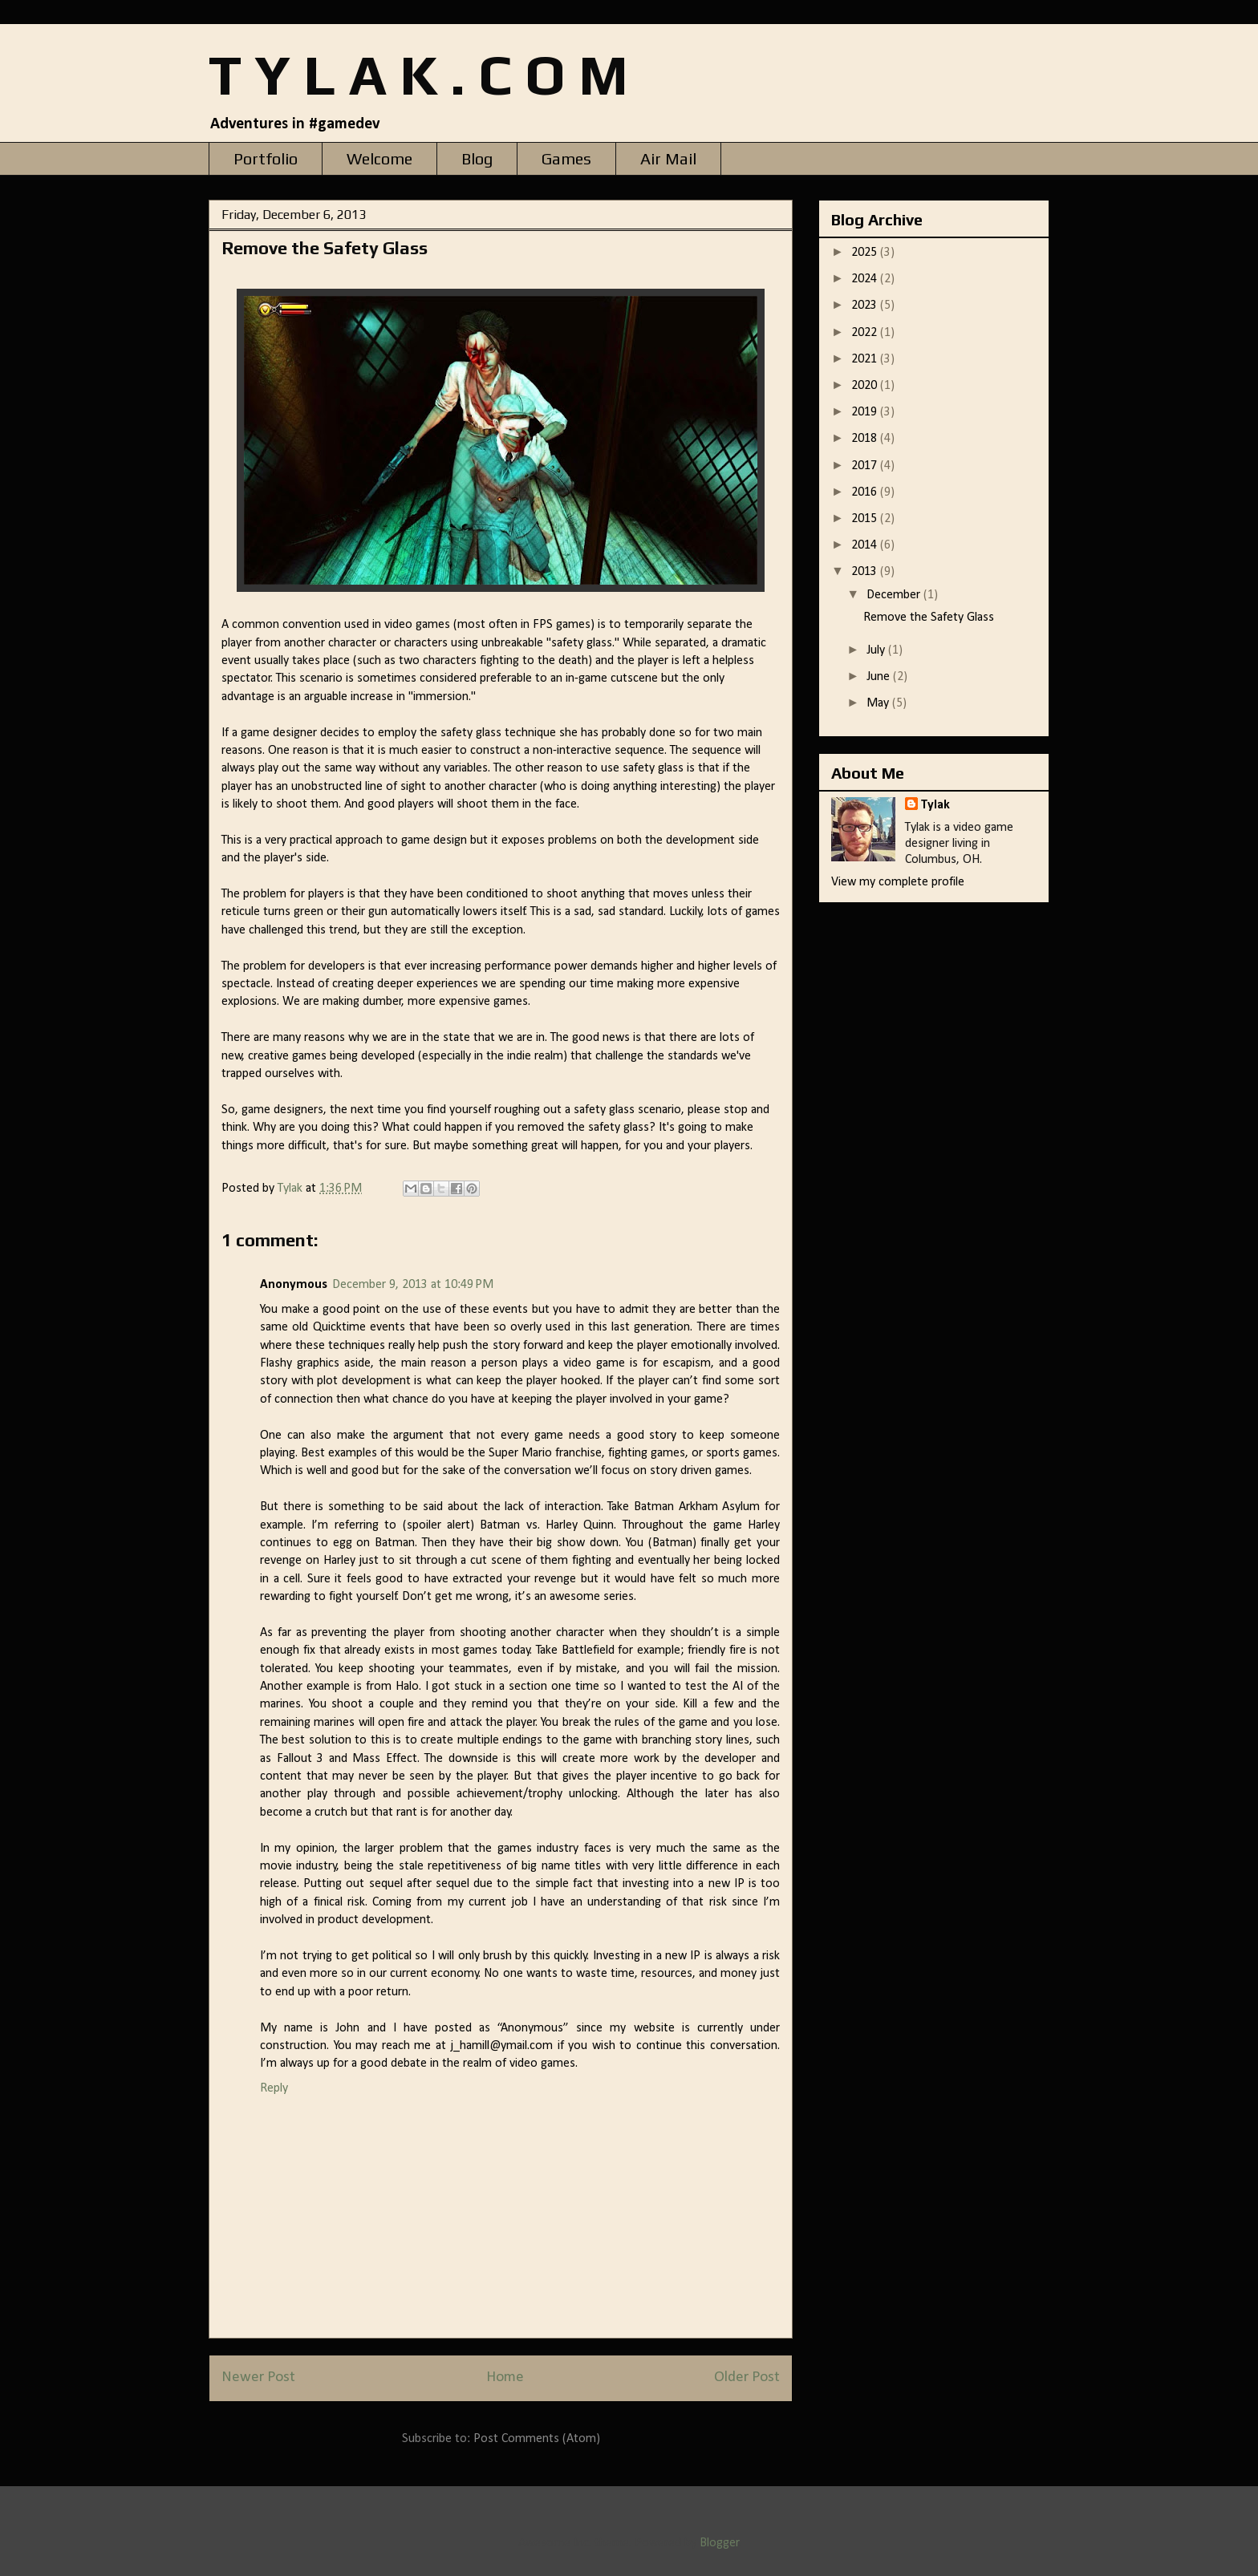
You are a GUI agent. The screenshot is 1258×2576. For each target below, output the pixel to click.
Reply (274, 2088)
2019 (865, 412)
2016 (865, 492)
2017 (865, 466)
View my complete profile (897, 882)
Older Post (747, 2377)
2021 (865, 359)
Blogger (719, 2543)
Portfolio (265, 158)
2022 (865, 332)
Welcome (379, 158)
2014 (865, 545)
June (879, 676)
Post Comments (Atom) (536, 2438)
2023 (865, 305)
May (879, 703)
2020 (865, 385)
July (877, 650)
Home (505, 2377)
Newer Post (258, 2377)
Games (566, 158)
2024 (865, 279)
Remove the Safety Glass (928, 617)
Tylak (935, 805)
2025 (865, 252)
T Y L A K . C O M (418, 74)
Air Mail (668, 158)
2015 (865, 518)
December (894, 595)
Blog (477, 158)
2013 (865, 571)
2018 (865, 438)
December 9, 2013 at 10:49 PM (412, 1284)
